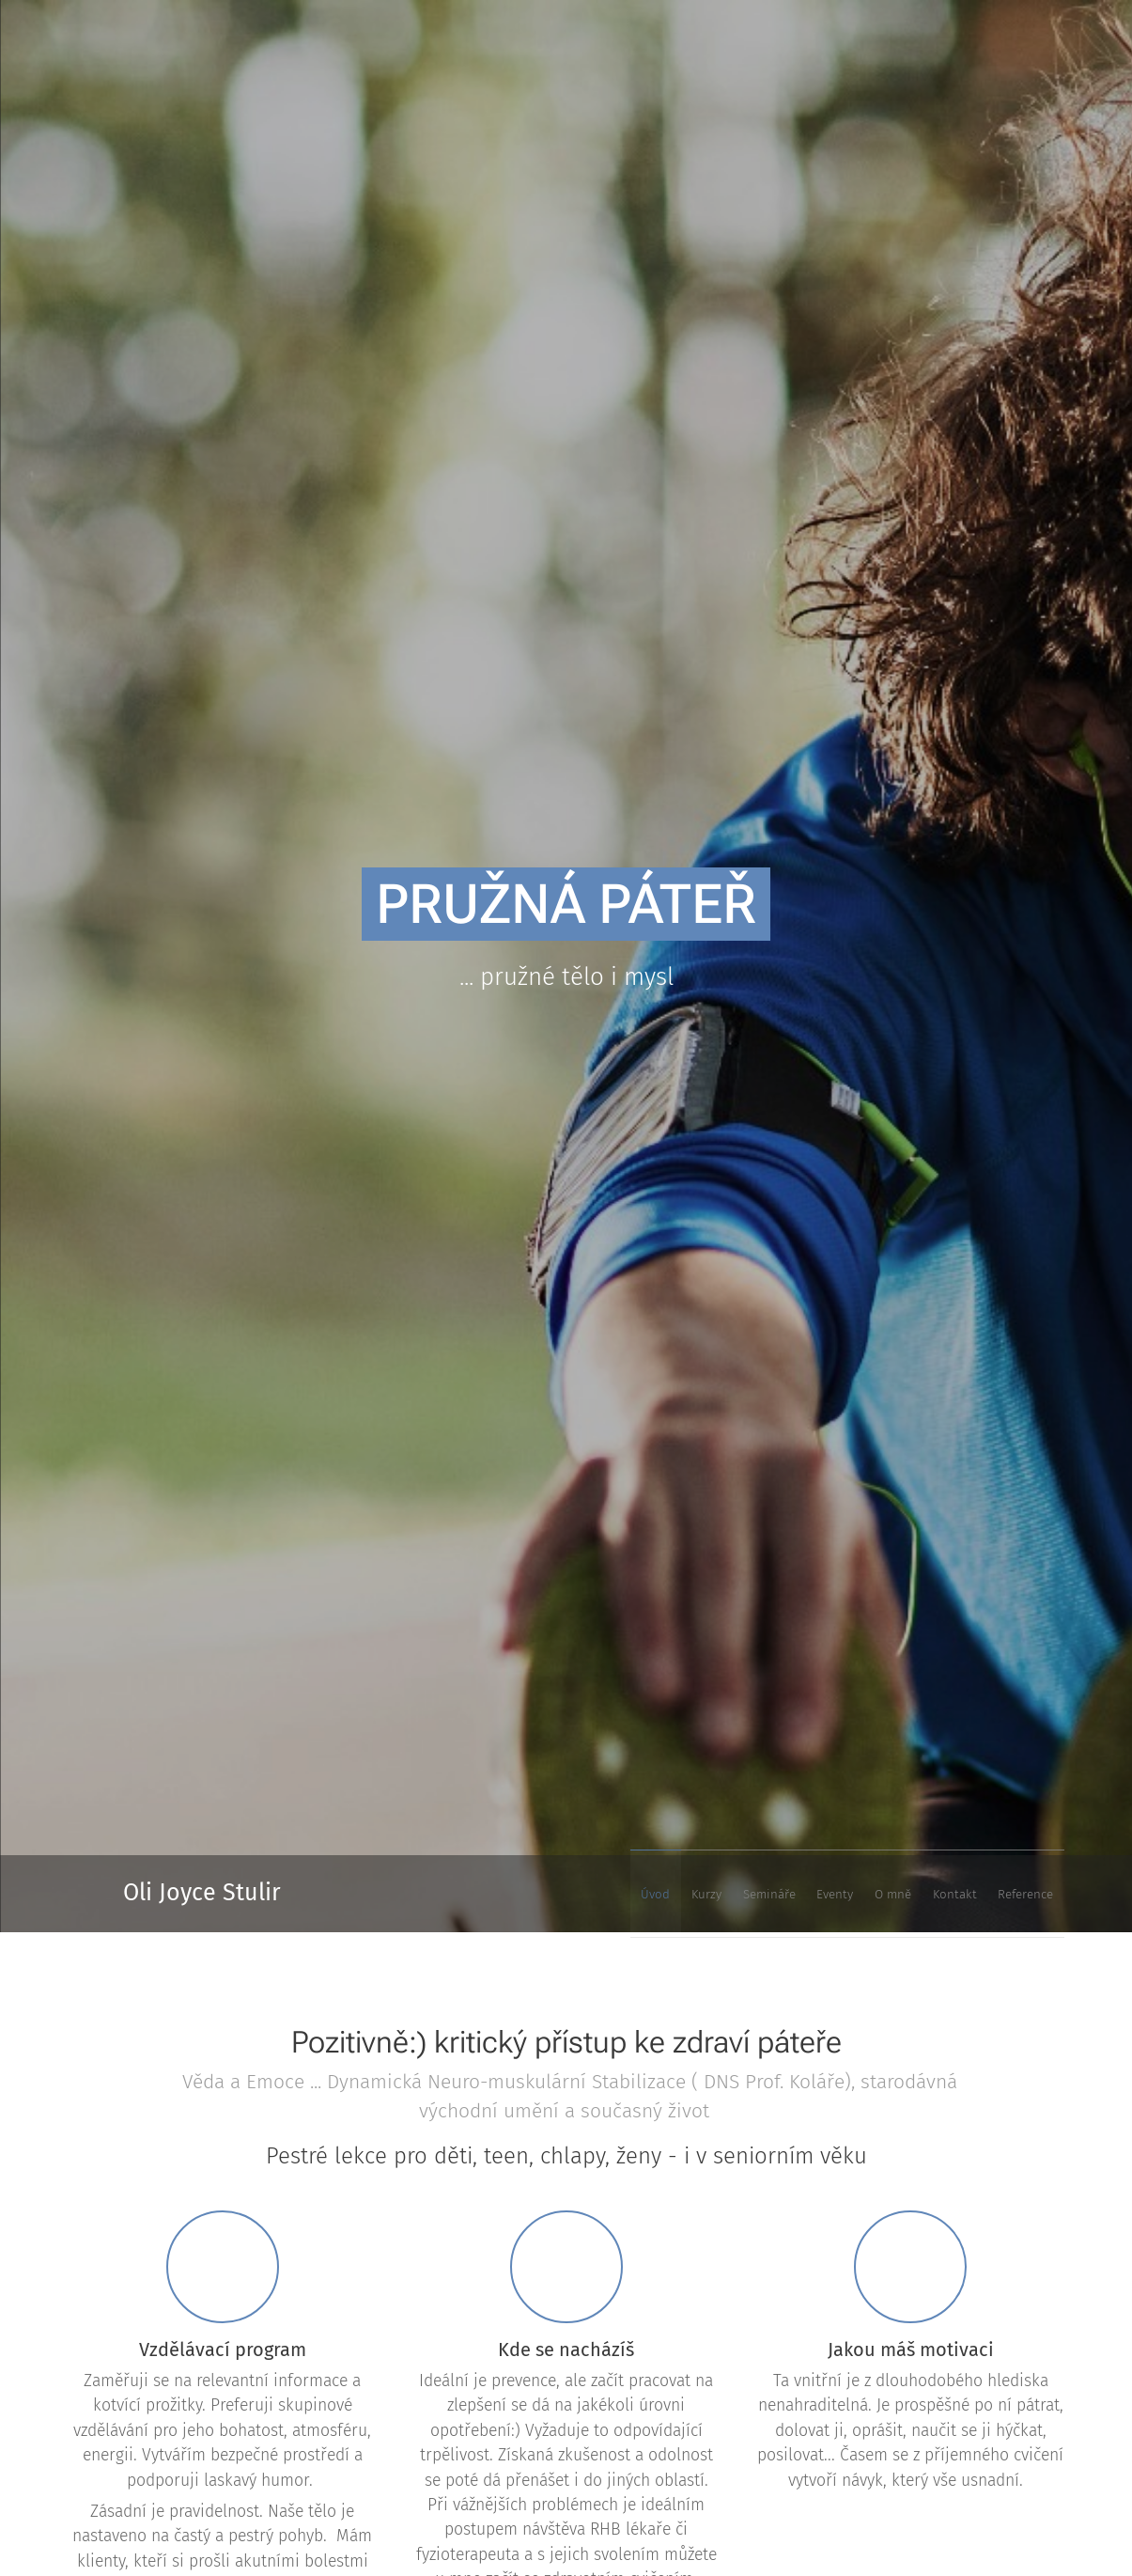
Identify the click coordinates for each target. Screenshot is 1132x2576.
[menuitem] (844, 1893)
